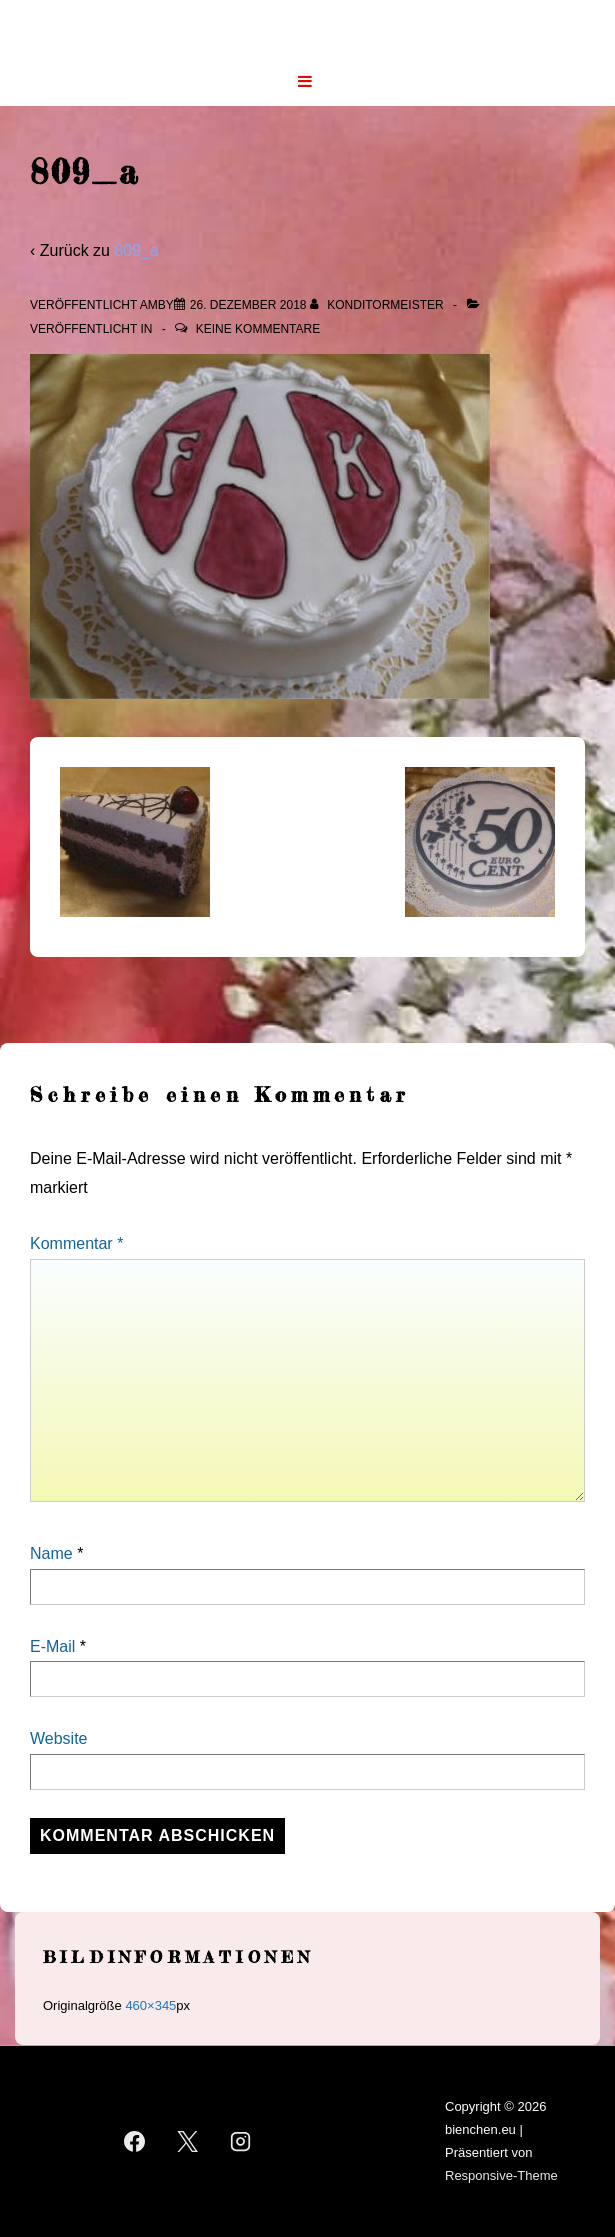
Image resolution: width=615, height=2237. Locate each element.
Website (59, 1738)
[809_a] (248, 305)
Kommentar (76, 1243)
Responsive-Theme (501, 2175)
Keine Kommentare (258, 329)
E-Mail (52, 1646)
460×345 (150, 2005)
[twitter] (188, 2142)
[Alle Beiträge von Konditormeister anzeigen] (378, 305)
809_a (136, 250)
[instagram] (240, 2142)
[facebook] (135, 2142)
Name (51, 1553)
